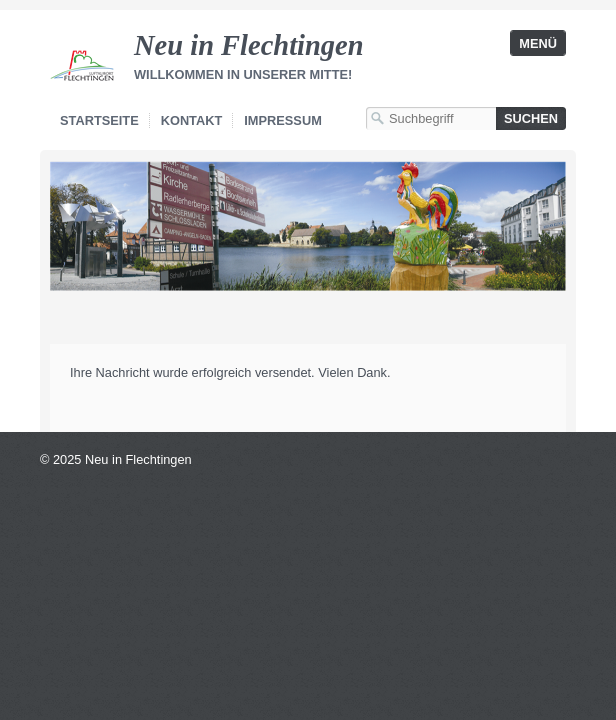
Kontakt (192, 120)
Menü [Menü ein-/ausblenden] (538, 43)
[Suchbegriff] (431, 118)
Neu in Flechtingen (249, 45)
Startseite (99, 120)
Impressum (283, 120)
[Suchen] (531, 118)
